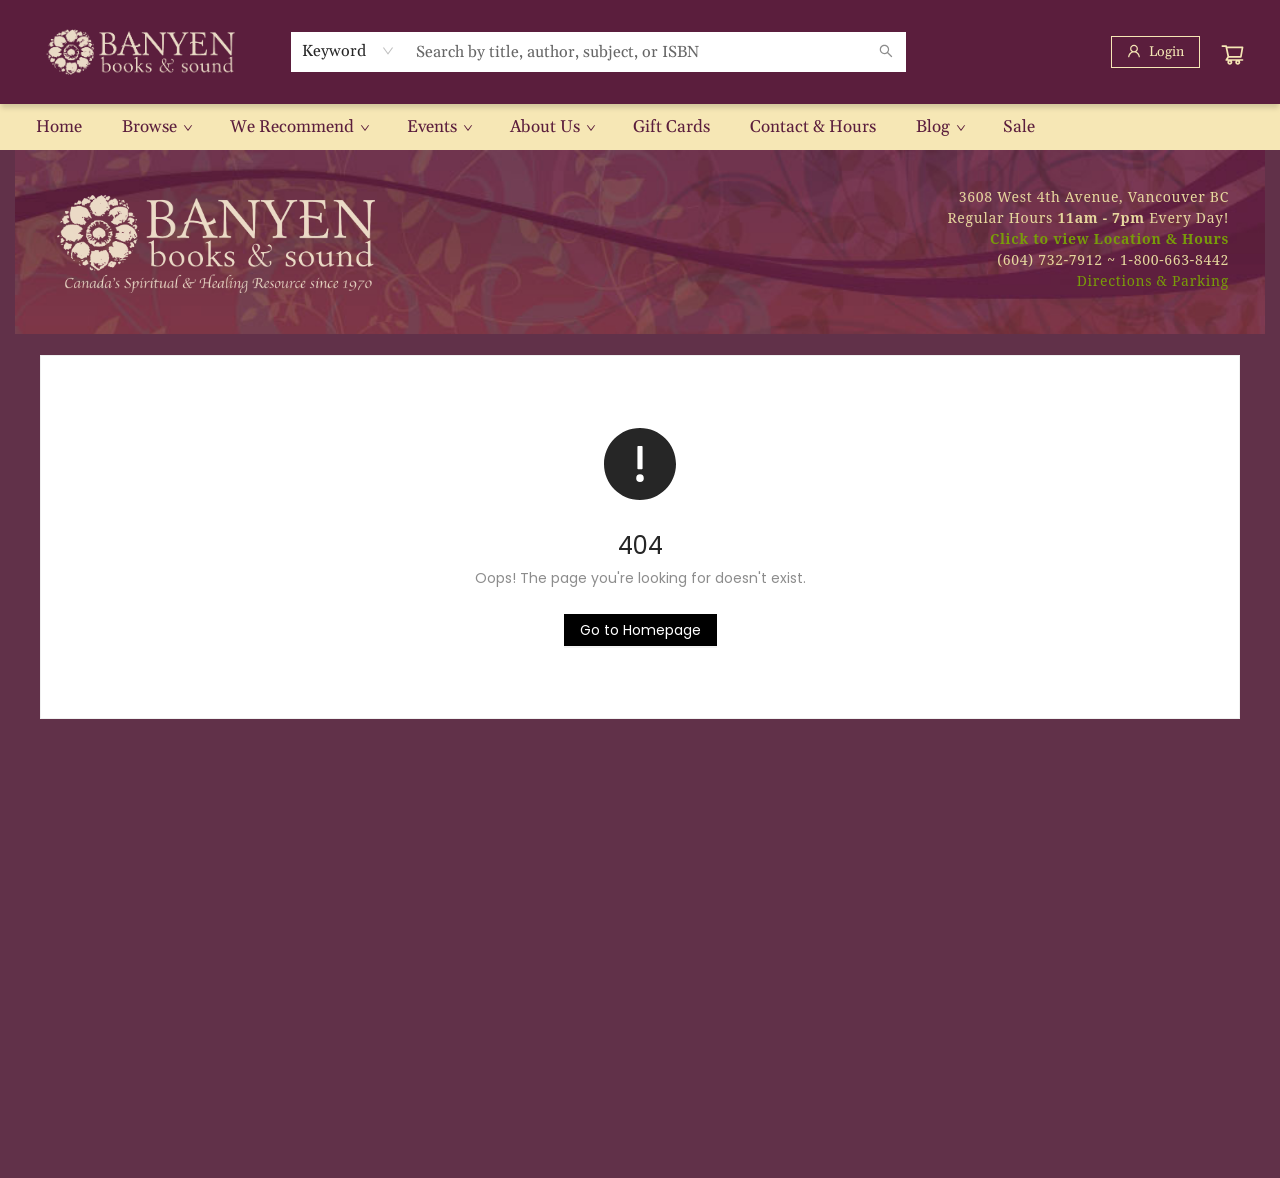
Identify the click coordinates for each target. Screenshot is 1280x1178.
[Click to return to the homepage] (640, 630)
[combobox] (348, 51)
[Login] (1155, 52)
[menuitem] (59, 127)
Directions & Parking (1153, 280)
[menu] (640, 127)
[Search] (886, 52)
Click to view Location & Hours (1109, 238)
